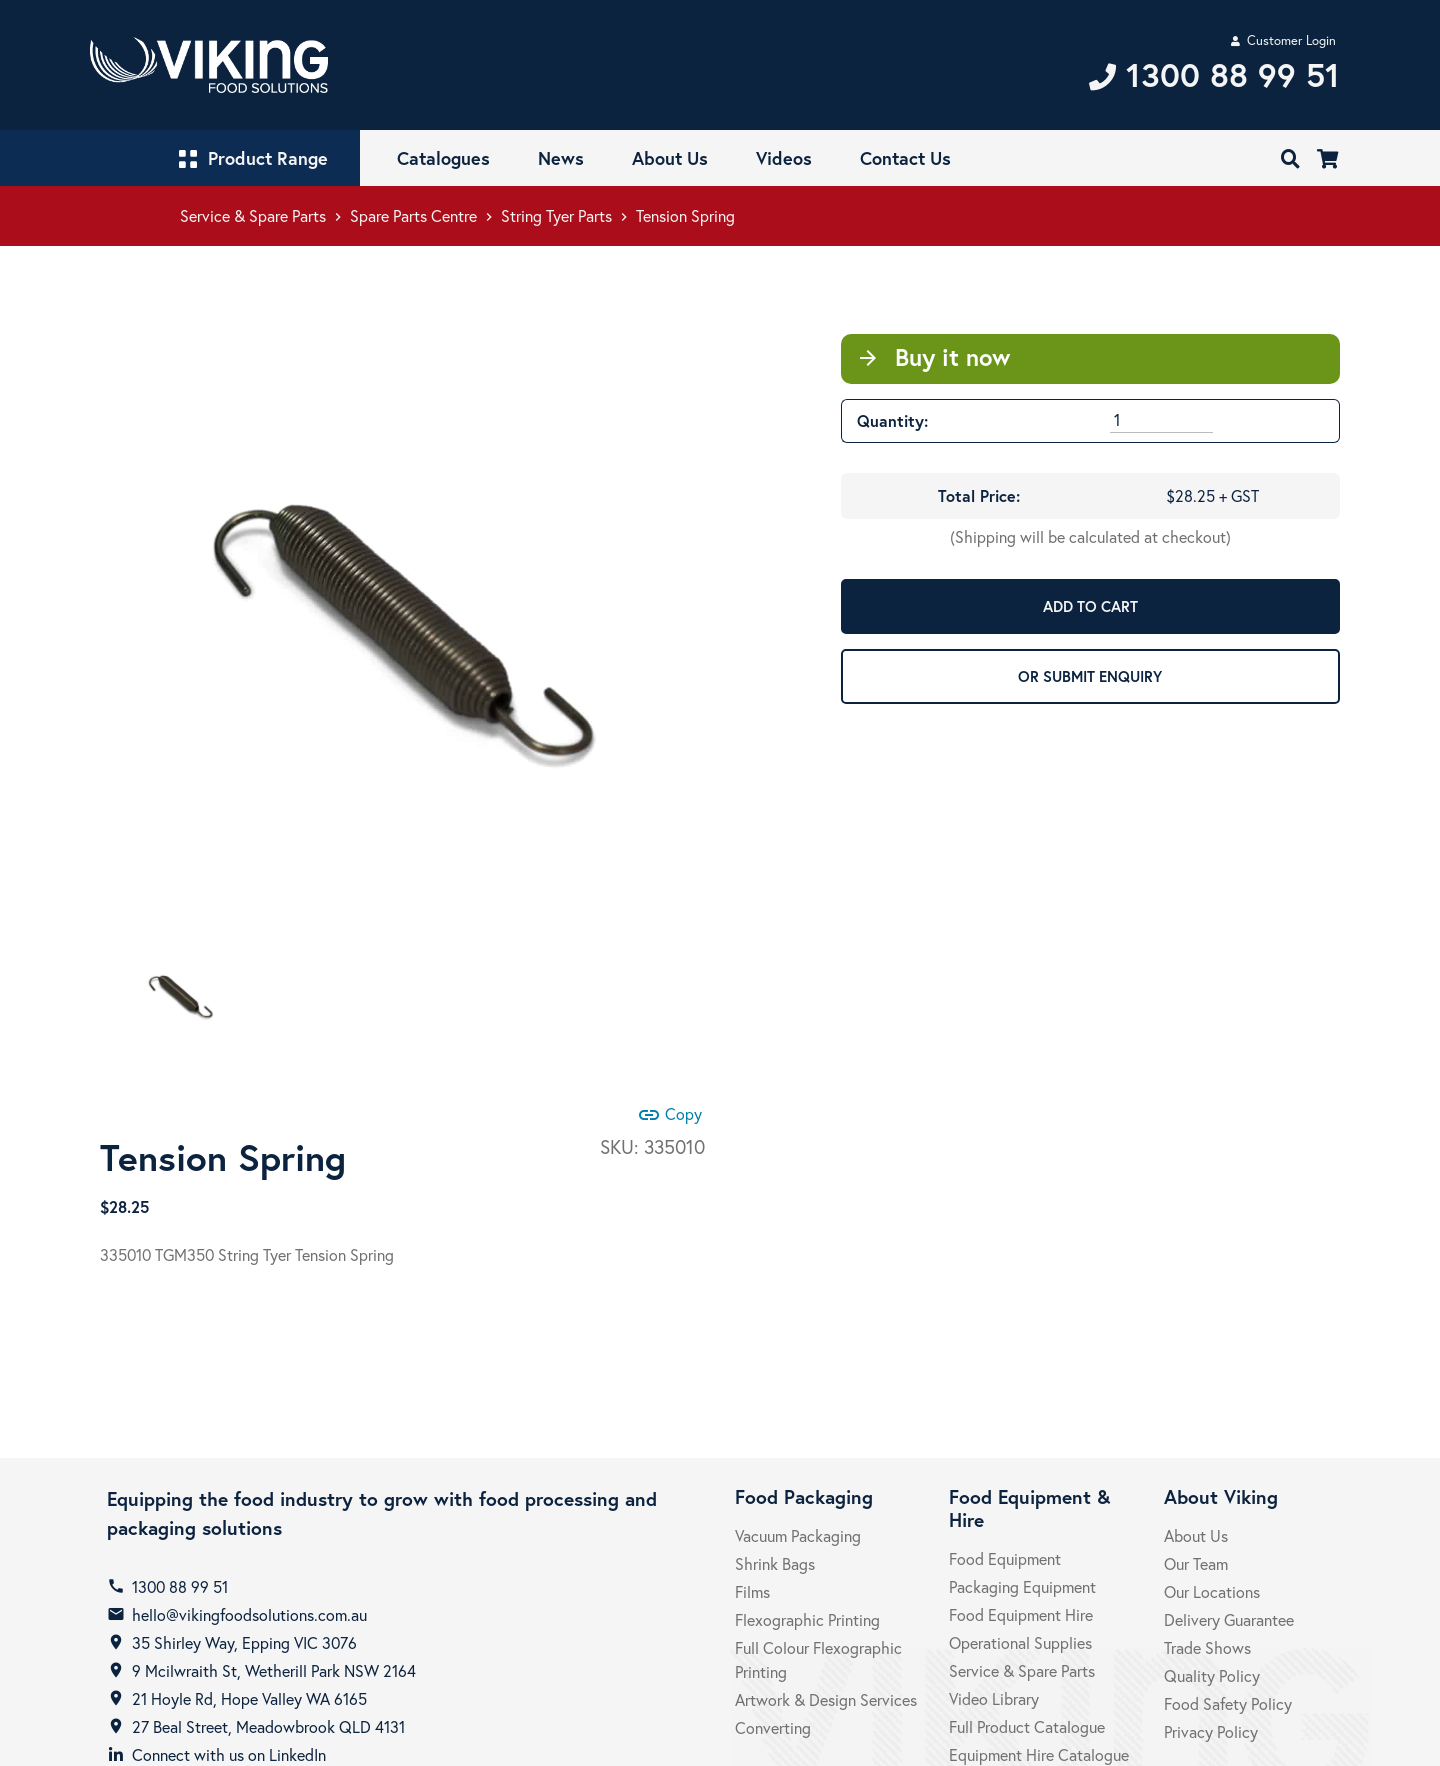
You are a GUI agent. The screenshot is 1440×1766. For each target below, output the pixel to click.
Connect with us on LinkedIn (229, 1754)
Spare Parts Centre (413, 215)
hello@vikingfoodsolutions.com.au (249, 1614)
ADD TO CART (1090, 606)
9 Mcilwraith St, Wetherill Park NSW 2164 (274, 1670)
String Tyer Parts (556, 215)
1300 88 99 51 (180, 1586)
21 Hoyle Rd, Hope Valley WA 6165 (249, 1698)
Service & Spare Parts (253, 215)
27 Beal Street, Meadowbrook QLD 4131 (268, 1726)
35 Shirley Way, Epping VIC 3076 (244, 1642)
